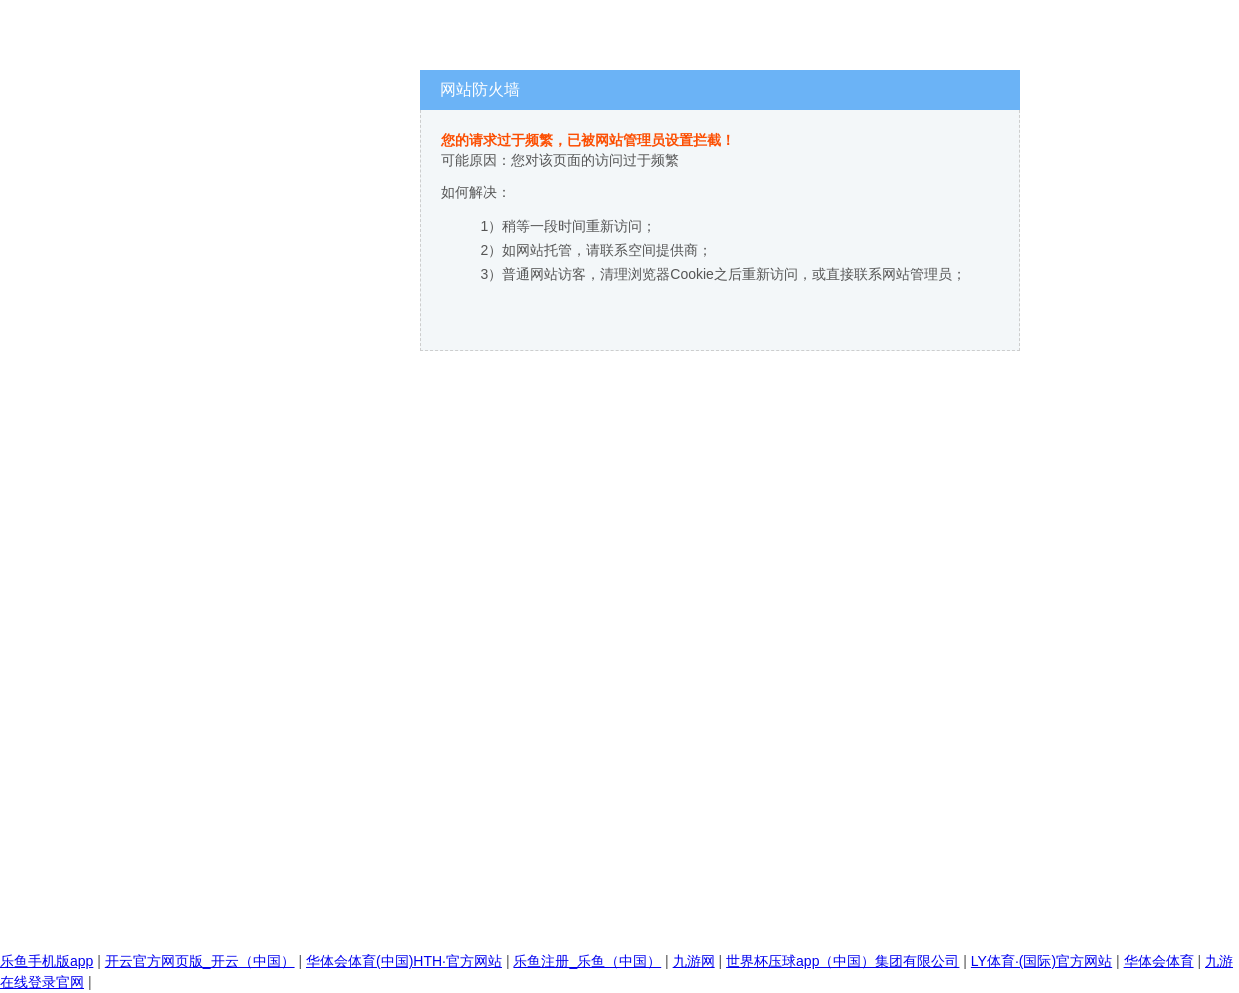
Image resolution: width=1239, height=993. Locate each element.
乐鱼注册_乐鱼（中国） (587, 961)
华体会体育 (1159, 961)
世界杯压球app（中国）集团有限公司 (842, 961)
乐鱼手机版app (46, 961)
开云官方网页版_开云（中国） (200, 961)
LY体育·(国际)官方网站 (1041, 961)
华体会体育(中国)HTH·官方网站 (404, 961)
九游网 (694, 961)
